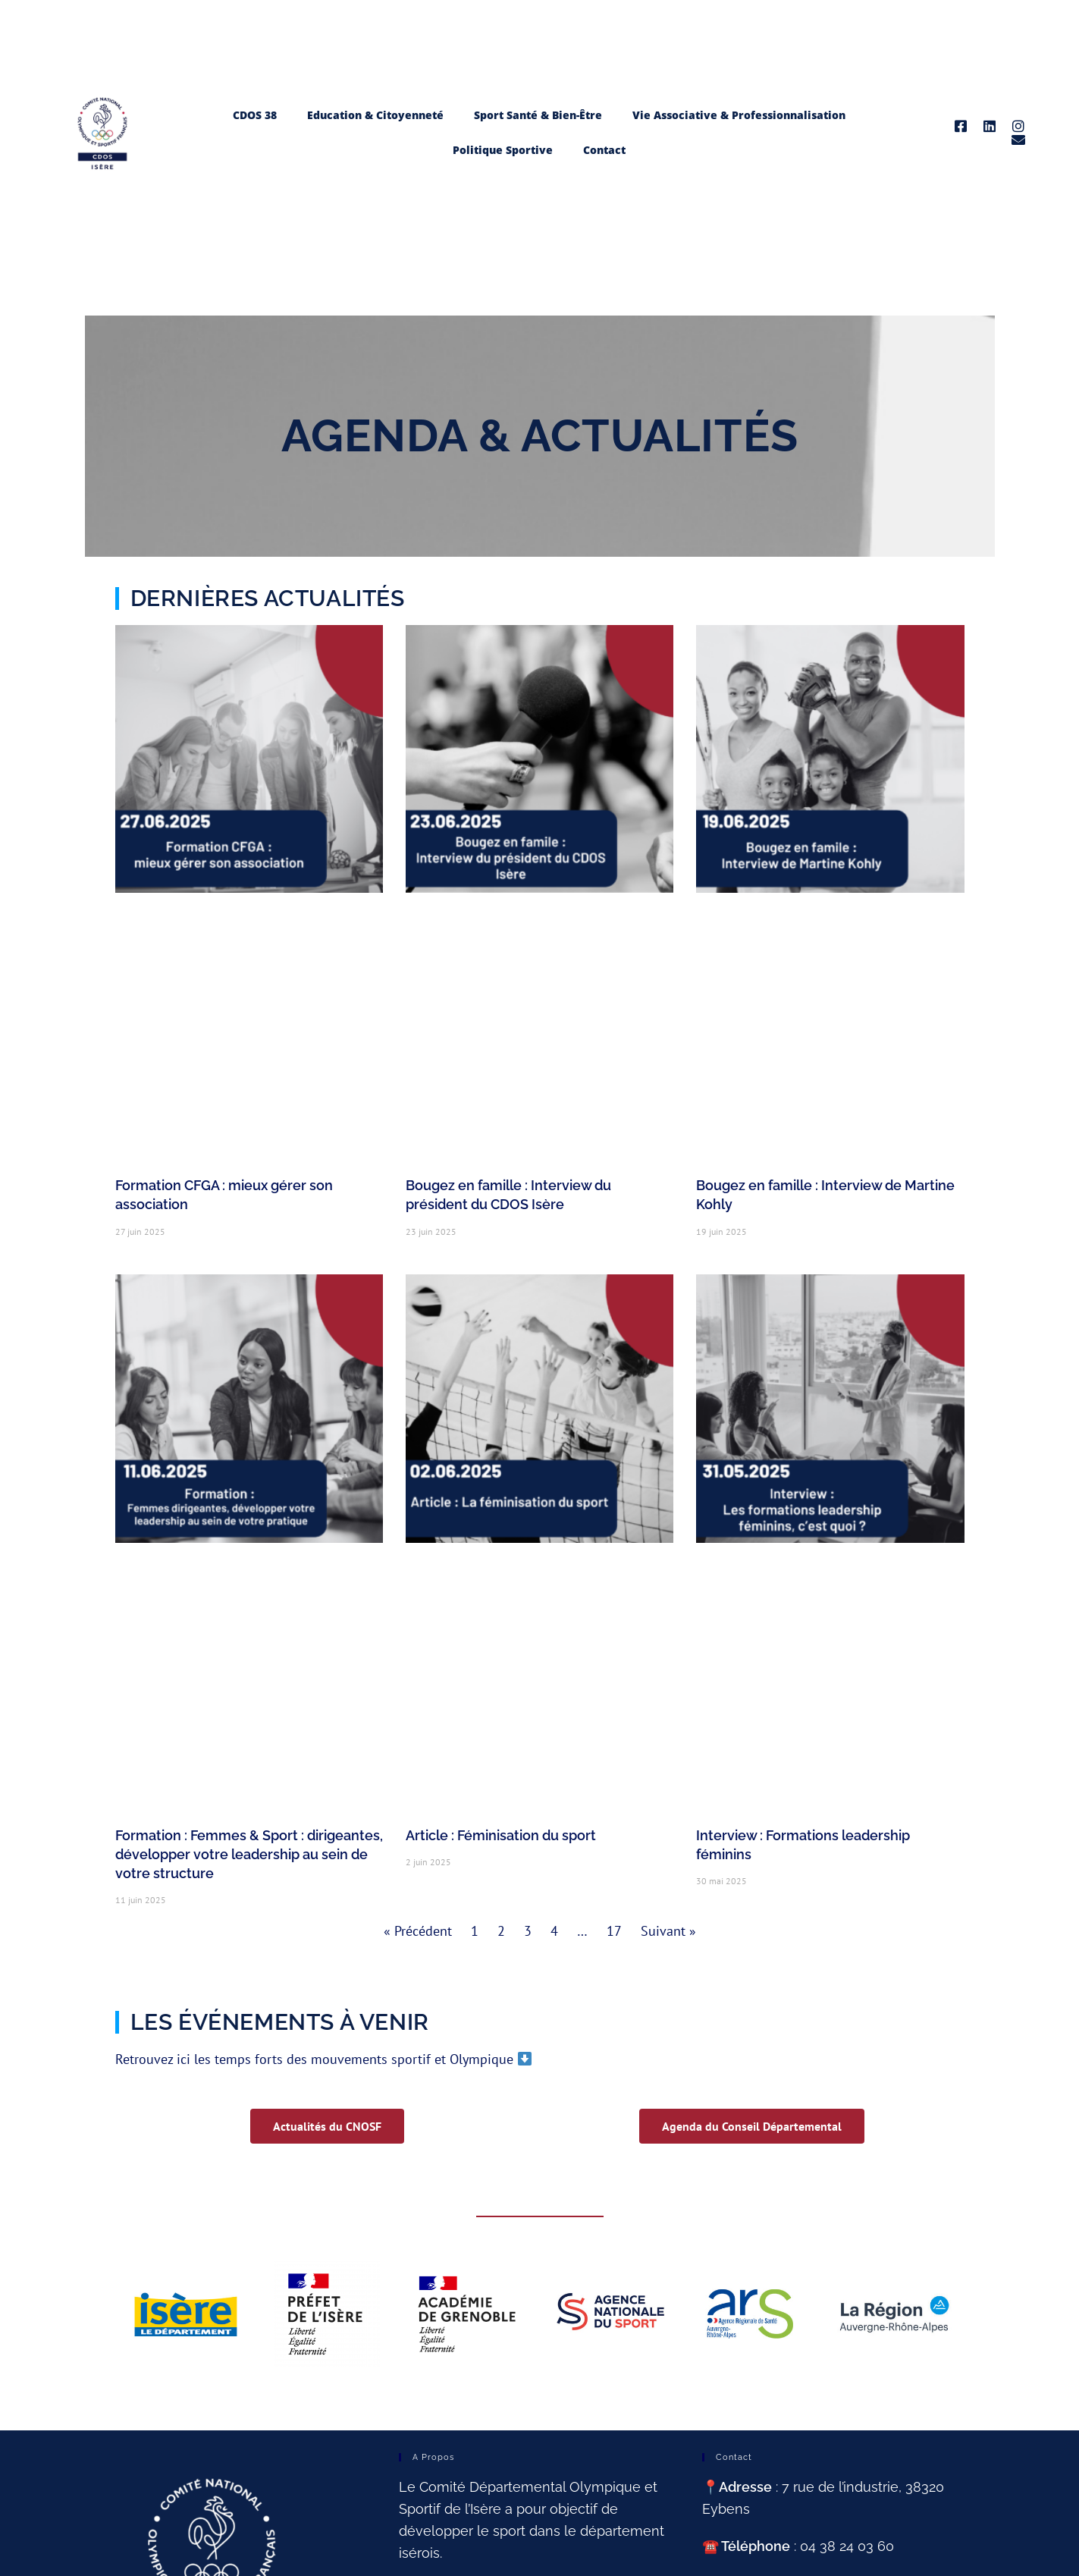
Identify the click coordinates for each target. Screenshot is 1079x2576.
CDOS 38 (255, 115)
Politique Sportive (503, 150)
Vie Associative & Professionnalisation (738, 115)
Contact (604, 150)
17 (614, 1931)
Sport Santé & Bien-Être (538, 115)
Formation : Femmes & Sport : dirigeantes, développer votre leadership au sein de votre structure (249, 1854)
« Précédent (418, 1931)
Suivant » (668, 1931)
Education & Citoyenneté (375, 115)
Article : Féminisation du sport (501, 1835)
